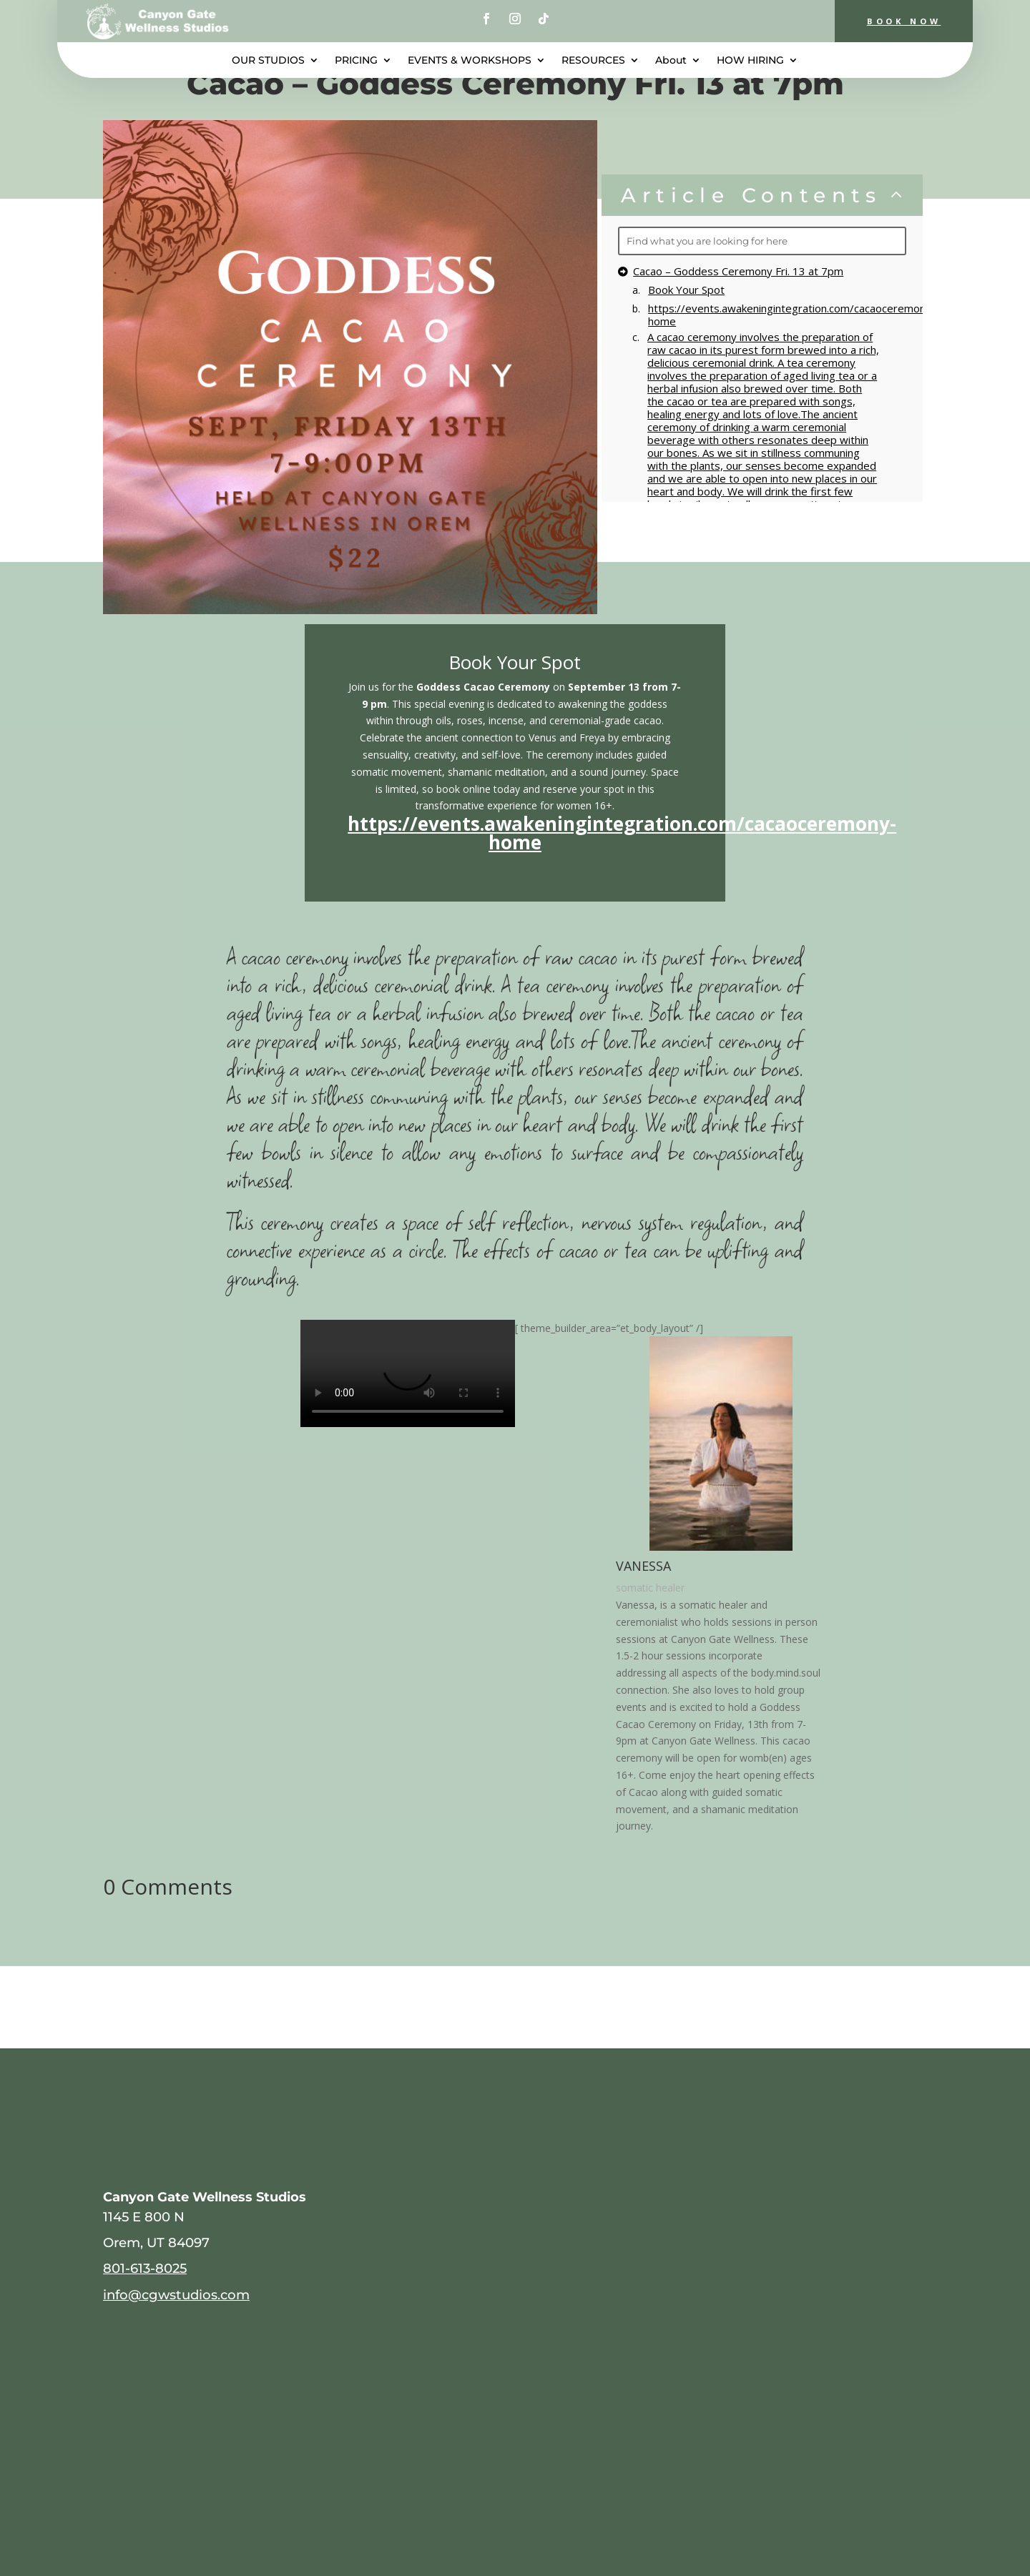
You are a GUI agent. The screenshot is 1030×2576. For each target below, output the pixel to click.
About (671, 61)
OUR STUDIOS (268, 61)
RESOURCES (593, 61)
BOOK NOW (897, 21)
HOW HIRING (750, 61)
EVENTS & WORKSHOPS (469, 61)
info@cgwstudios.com (176, 2294)
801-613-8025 (145, 2268)
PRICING (356, 61)
